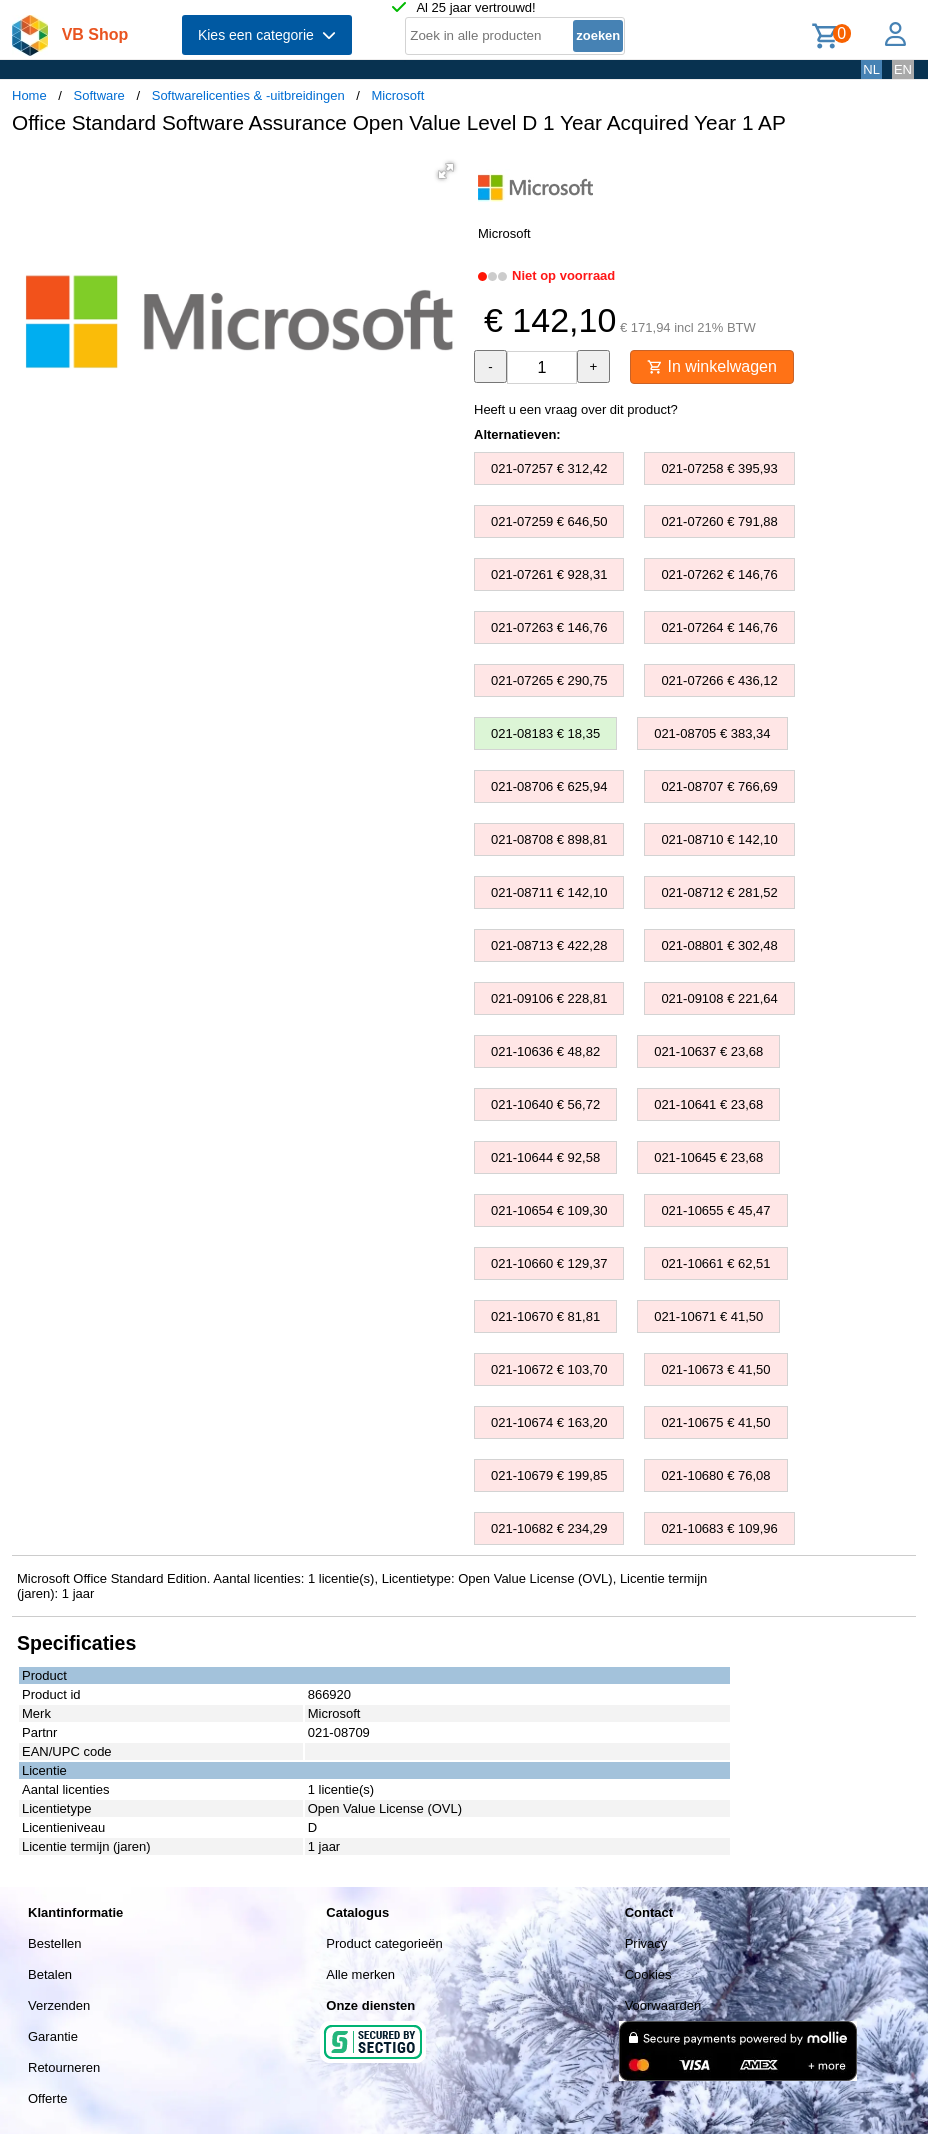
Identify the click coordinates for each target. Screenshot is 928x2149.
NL (871, 69)
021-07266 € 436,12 (719, 680)
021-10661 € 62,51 (715, 1263)
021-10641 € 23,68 (708, 1104)
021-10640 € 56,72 (545, 1104)
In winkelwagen (712, 366)
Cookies (648, 1974)
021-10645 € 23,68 (708, 1157)
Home (29, 95)
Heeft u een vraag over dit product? (576, 409)
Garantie (53, 2036)
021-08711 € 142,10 (549, 892)
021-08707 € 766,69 (719, 786)
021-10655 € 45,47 (715, 1210)
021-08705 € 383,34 (712, 733)
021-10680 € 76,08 (715, 1475)
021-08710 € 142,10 (719, 839)
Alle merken (360, 1974)
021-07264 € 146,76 (719, 627)
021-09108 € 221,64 (719, 998)
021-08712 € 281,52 (719, 892)
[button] (446, 171)
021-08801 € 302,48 (719, 945)
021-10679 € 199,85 (549, 1475)
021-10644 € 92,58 (545, 1157)
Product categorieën (384, 1943)
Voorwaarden (663, 2005)
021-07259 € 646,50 (549, 521)
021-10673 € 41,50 (715, 1369)
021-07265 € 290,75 (549, 680)
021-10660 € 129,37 (549, 1263)
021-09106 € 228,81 (549, 998)
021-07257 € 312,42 (549, 468)
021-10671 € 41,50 (708, 1316)
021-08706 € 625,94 (549, 786)
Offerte (48, 2098)
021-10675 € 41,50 (715, 1422)
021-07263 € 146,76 (549, 627)
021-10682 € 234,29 (549, 1528)
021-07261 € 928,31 (549, 574)
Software (99, 95)
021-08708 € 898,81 (549, 839)
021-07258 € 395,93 (719, 468)
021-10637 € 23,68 (708, 1051)
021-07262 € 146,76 (719, 574)
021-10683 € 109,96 (719, 1528)
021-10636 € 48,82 (545, 1051)
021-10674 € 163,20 (549, 1422)
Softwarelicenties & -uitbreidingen (248, 95)
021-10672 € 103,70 (549, 1369)
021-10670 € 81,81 (545, 1316)
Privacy (646, 1943)
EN (903, 69)
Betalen (50, 1974)
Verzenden (59, 2005)
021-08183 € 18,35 (545, 733)
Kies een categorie (267, 35)
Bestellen (54, 1943)
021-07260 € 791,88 (719, 521)
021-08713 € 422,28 (549, 945)
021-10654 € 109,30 (549, 1210)
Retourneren (64, 2067)
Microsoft (398, 95)
